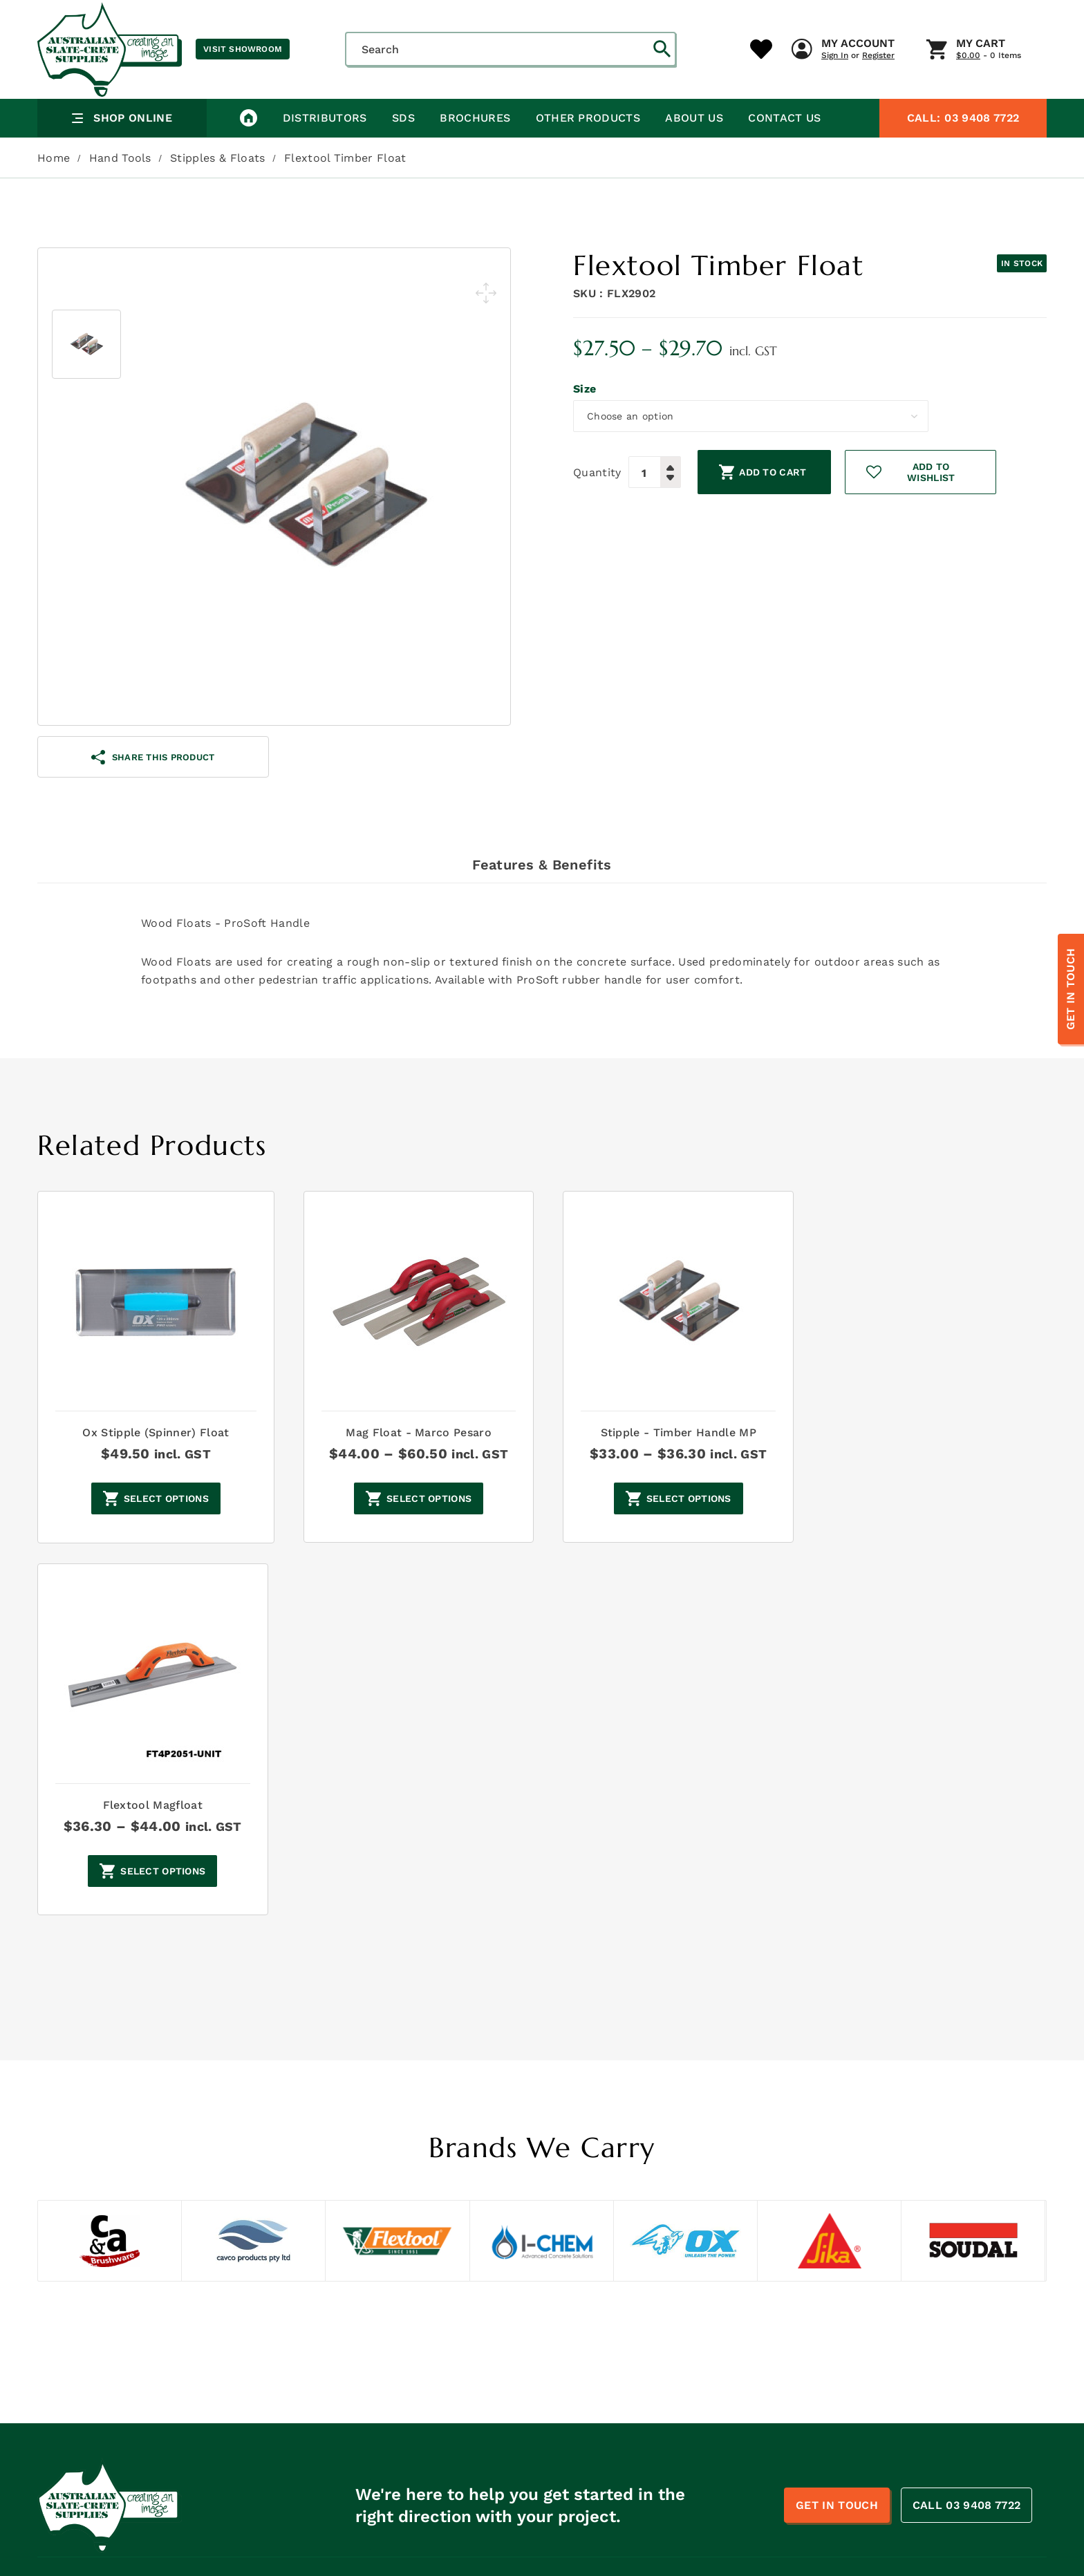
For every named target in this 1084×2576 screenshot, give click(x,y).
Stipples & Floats (217, 195)
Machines (873, 2309)
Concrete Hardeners (702, 2288)
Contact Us (783, 155)
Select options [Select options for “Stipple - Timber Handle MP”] (682, 1536)
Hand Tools (120, 195)
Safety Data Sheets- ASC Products (496, 2350)
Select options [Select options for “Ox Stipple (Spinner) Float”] (162, 1536)
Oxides (669, 2329)
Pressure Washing (893, 2350)
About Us (693, 155)
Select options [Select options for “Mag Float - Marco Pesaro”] (422, 1536)
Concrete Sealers (892, 2288)
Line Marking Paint (699, 2433)
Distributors (324, 155)
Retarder (871, 2371)
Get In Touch (1070, 989)
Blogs (423, 2412)
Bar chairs (875, 2392)
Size (584, 426)
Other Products (586, 155)
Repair (668, 2371)
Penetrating (878, 2454)
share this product (152, 794)
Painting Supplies (893, 2329)
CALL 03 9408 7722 (966, 2170)
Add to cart (773, 504)
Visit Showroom (242, 49)
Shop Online (122, 155)
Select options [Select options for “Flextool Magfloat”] (941, 1536)
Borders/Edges (688, 2454)
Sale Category (686, 2475)
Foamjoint (874, 2412)
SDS (402, 155)
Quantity (597, 504)
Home (53, 195)
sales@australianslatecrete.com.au (147, 2350)
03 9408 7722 (963, 155)
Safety (668, 2392)
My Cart (728, 110)
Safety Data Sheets (458, 2329)
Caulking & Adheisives (706, 2412)
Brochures (474, 155)
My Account (605, 110)
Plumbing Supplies (699, 2350)
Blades (866, 2433)
